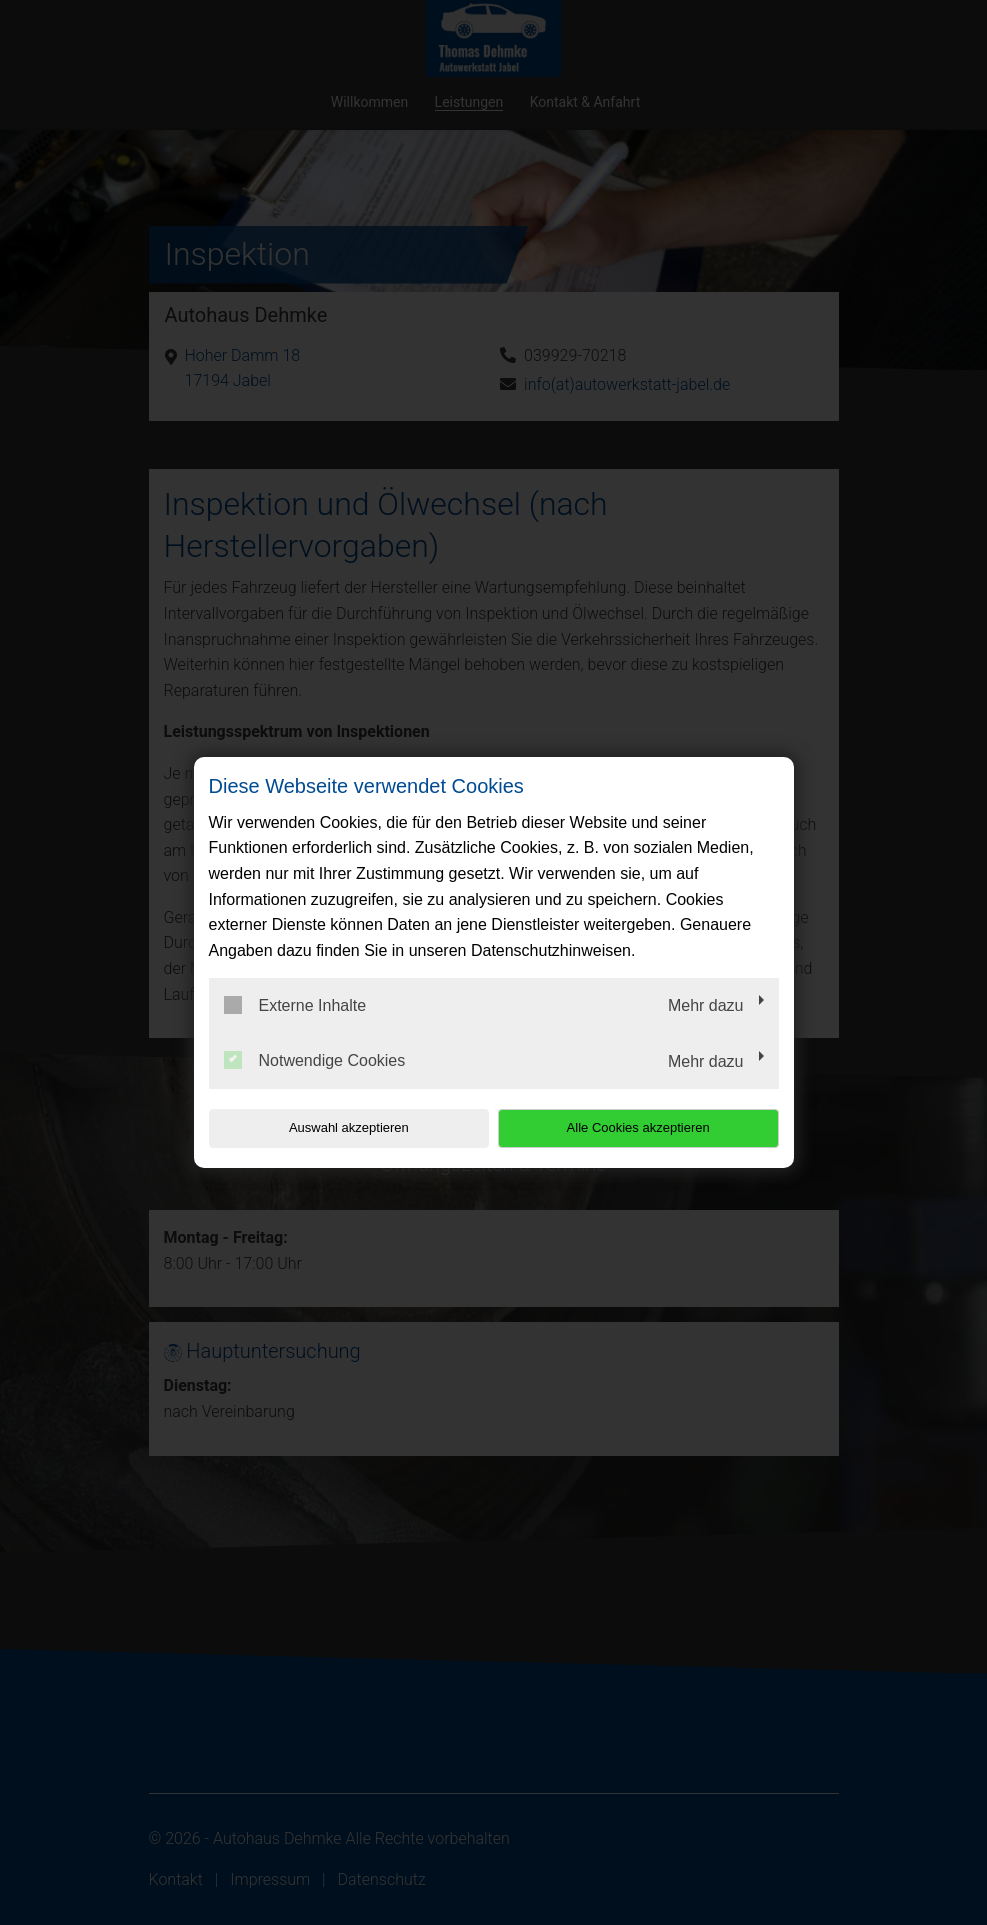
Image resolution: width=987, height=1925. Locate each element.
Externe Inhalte (295, 1005)
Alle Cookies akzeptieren (650, 1127)
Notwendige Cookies (315, 1060)
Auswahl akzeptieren (337, 1127)
